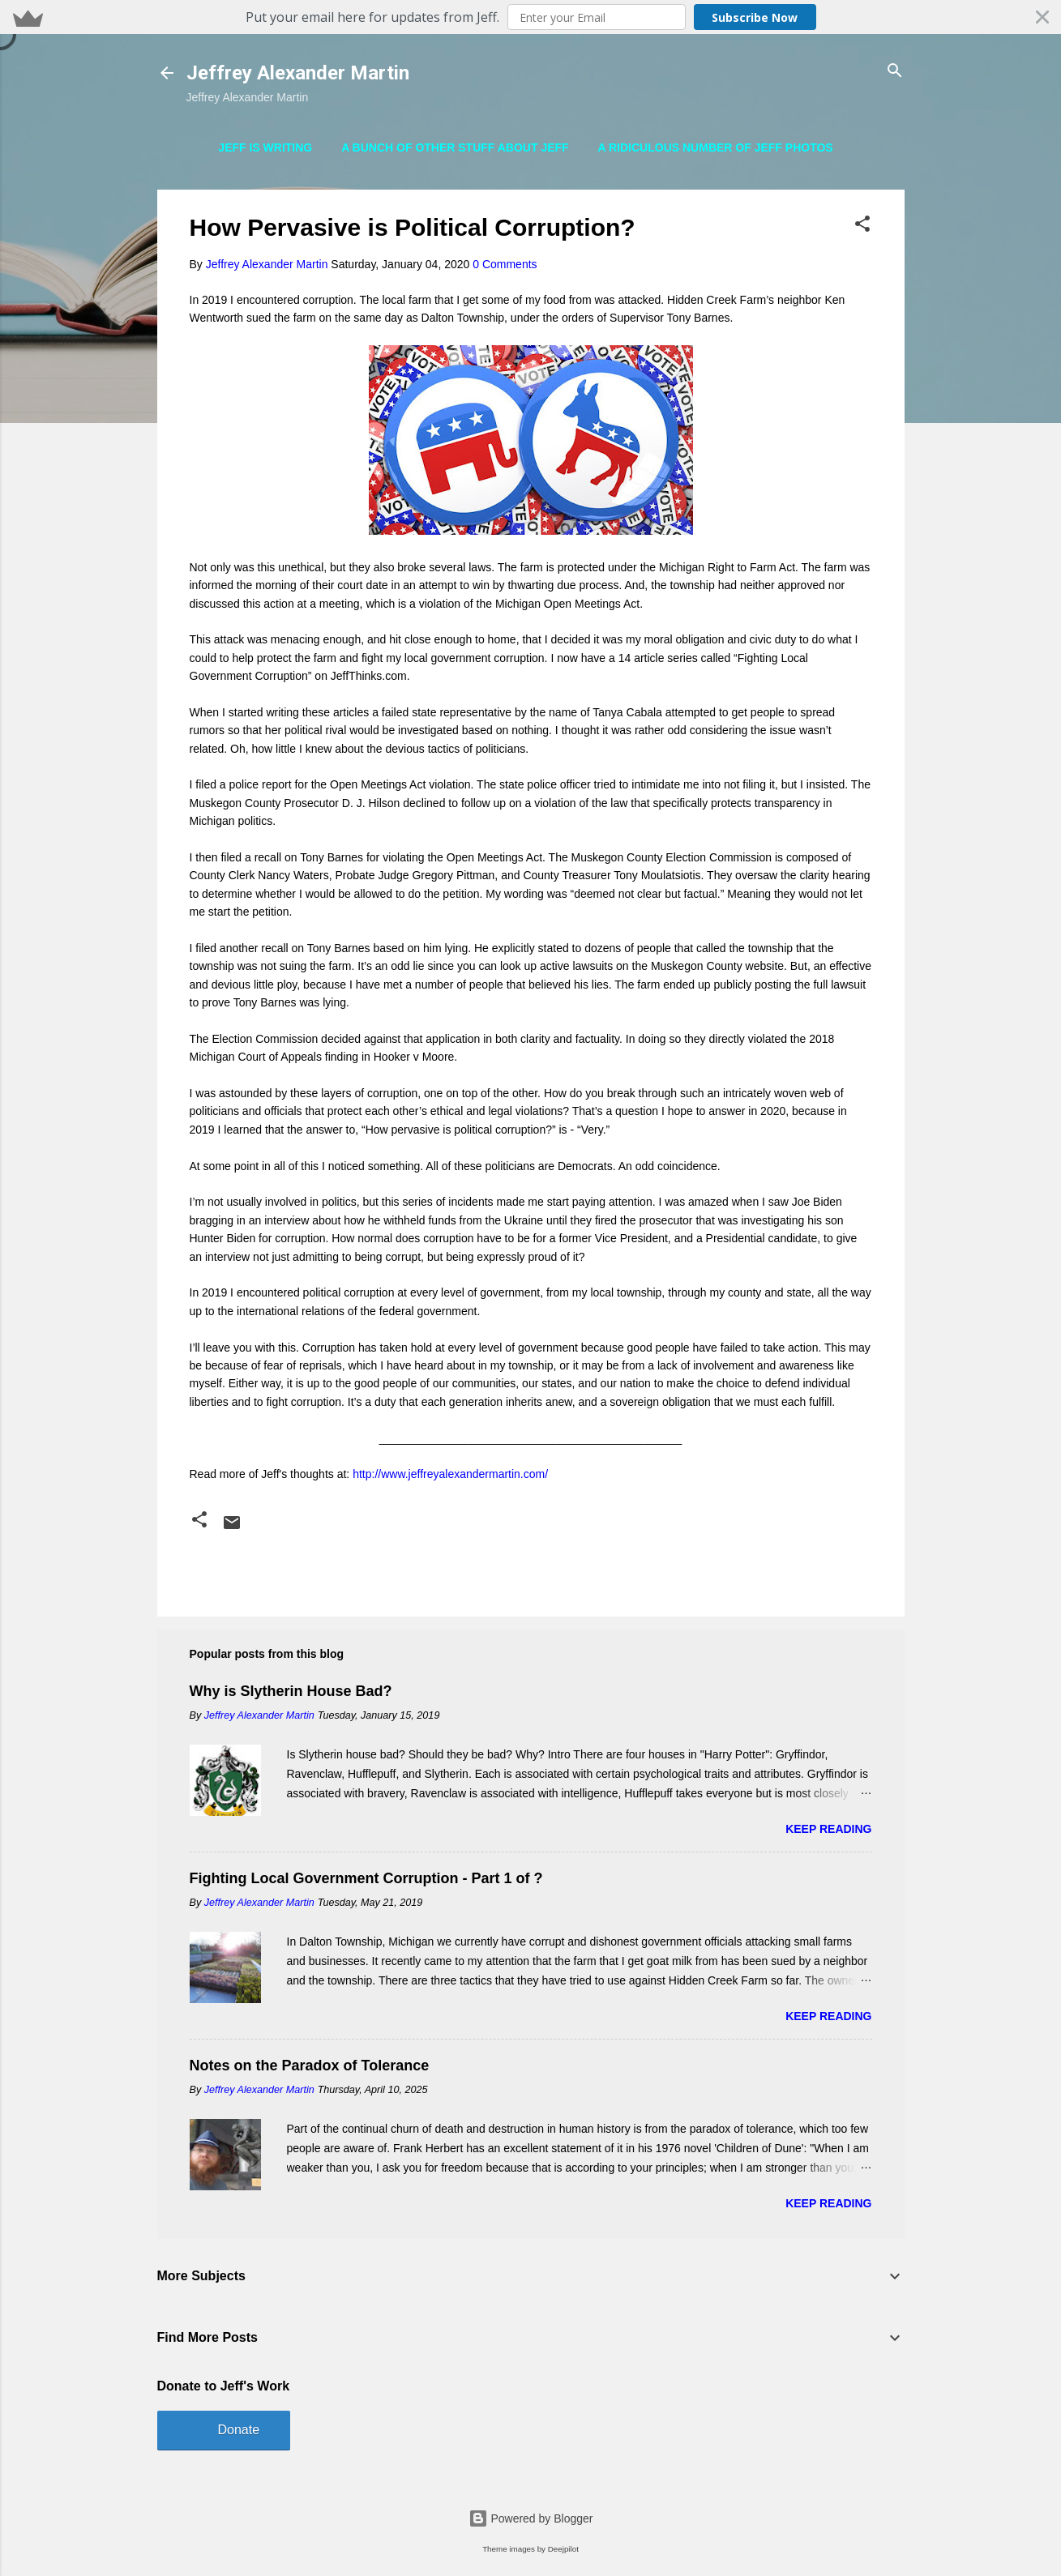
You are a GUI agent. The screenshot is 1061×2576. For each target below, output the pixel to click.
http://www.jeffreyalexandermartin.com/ (450, 1473)
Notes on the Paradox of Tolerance (310, 2065)
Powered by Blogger (530, 2518)
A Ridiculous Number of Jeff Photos (715, 147)
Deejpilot (563, 2548)
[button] (530, 17)
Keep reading (828, 1828)
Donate (239, 2430)
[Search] (895, 71)
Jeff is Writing (265, 147)
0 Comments (505, 264)
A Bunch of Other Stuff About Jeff (455, 147)
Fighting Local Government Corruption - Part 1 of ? (366, 1878)
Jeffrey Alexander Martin (297, 73)
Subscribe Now (755, 17)
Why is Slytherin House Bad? (291, 1691)
